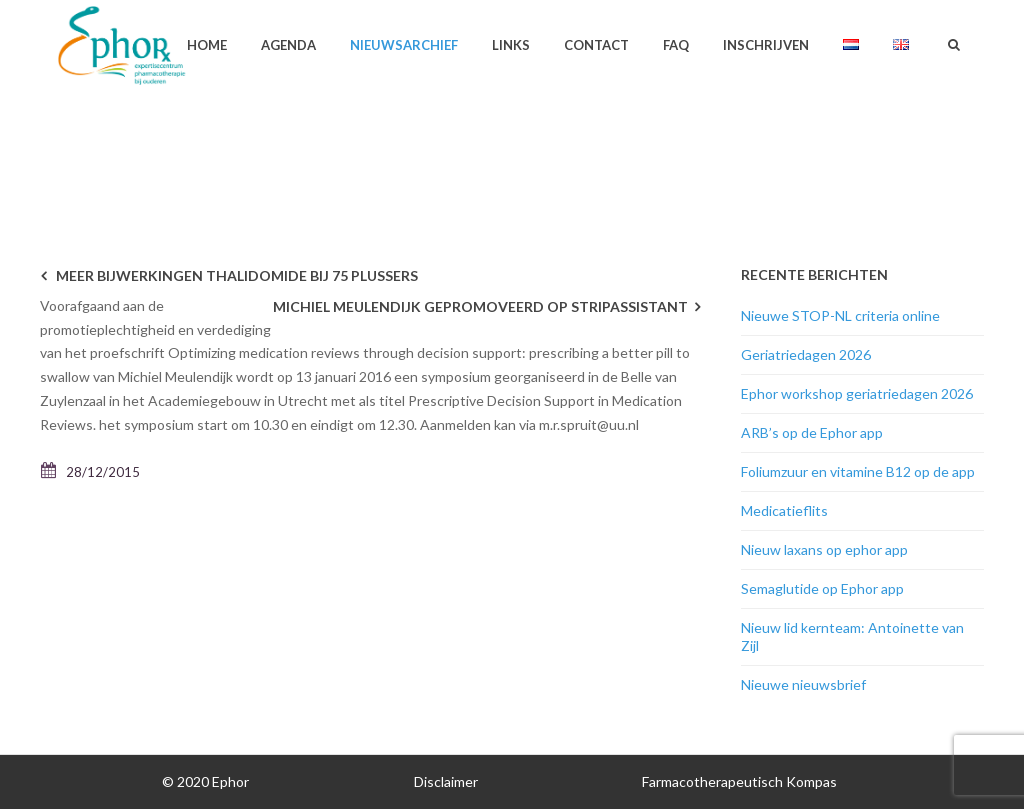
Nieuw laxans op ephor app (824, 549)
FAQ (676, 45)
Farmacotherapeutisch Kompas (739, 781)
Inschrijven (766, 45)
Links (511, 45)
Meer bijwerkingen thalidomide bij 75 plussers (237, 275)
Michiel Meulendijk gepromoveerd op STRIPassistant (480, 306)
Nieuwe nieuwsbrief (803, 684)
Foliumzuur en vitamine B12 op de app (858, 471)
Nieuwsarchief (404, 45)
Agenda (288, 45)
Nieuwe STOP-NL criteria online (840, 315)
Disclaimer (446, 781)
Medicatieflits (784, 510)
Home (207, 45)
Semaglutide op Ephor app (822, 588)
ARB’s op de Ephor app (812, 432)
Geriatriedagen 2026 (806, 354)
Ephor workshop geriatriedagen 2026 (857, 393)
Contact (596, 45)
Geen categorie (768, 125)
